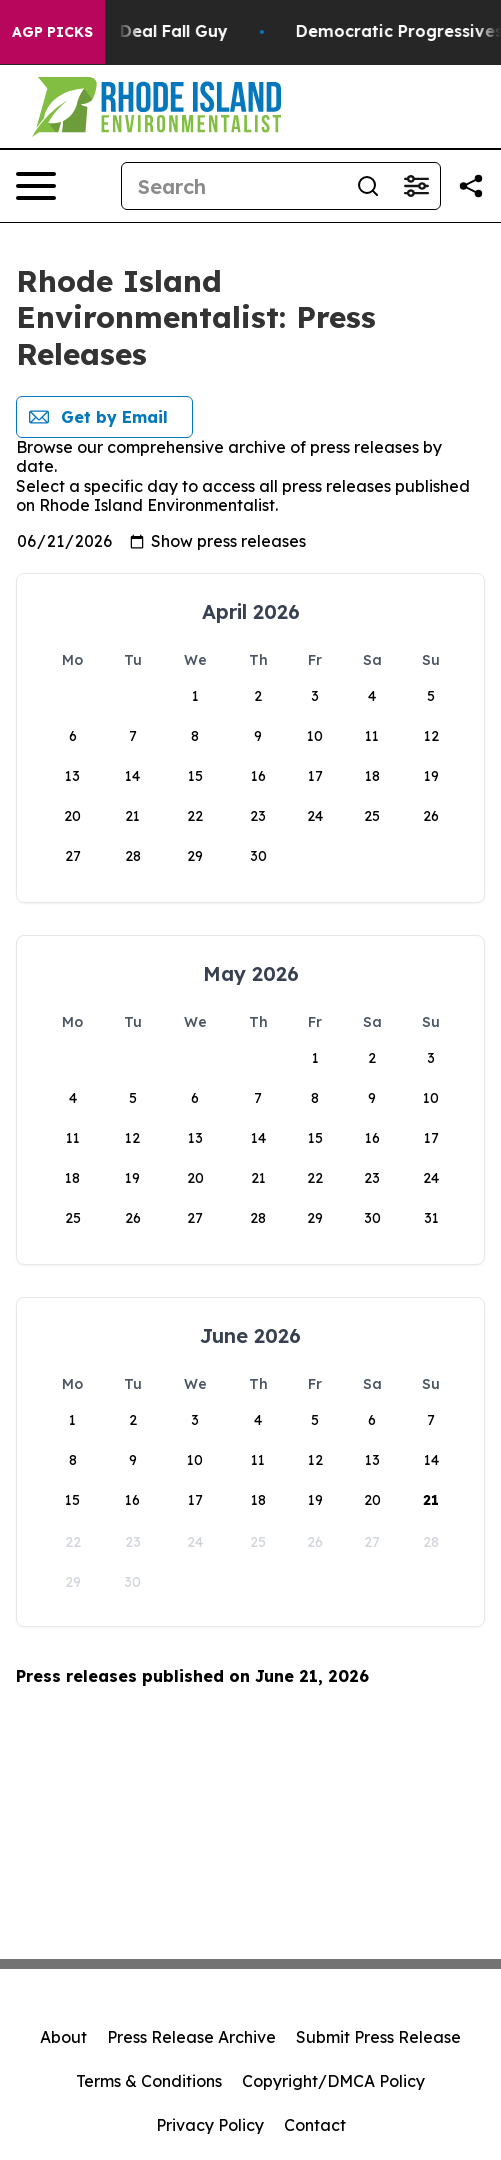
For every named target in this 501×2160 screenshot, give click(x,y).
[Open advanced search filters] (416, 186)
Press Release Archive (191, 2037)
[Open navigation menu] (36, 186)
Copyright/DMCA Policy (333, 2081)
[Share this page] (471, 186)
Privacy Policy (210, 2125)
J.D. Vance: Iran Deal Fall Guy (135, 31)
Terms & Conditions (149, 2081)
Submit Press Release (378, 2037)
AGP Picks (52, 32)
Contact (315, 2125)
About (63, 2037)
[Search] (233, 186)
